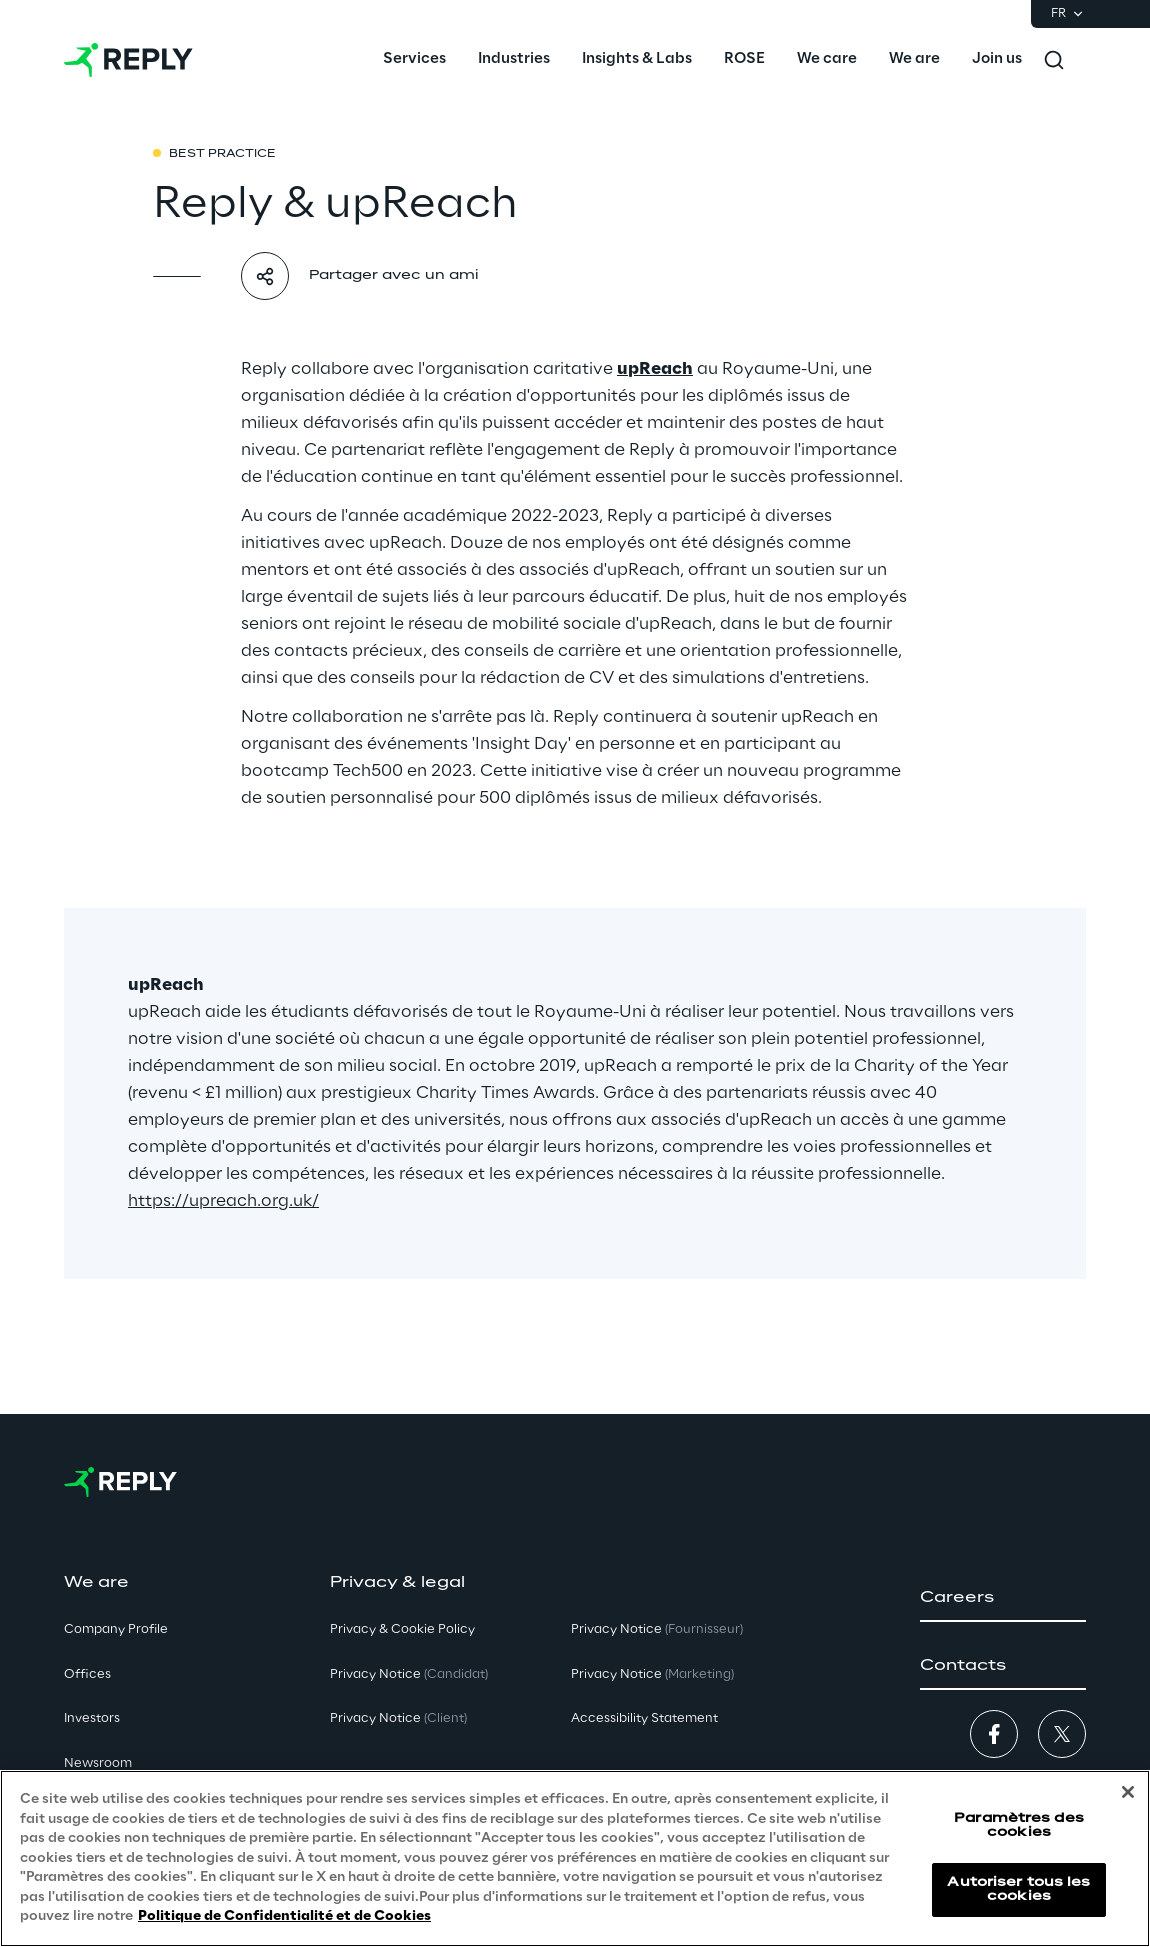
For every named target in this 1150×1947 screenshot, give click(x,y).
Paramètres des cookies (1019, 1825)
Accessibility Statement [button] (644, 1718)
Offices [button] (87, 1674)
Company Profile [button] (116, 1629)
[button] (1003, 1598)
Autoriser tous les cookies (1018, 1889)
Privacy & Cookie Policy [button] (402, 1629)
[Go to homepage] (128, 60)
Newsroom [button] (98, 1763)
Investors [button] (92, 1718)
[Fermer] (1128, 1793)
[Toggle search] (1054, 60)
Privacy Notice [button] (409, 1674)
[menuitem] (414, 60)
